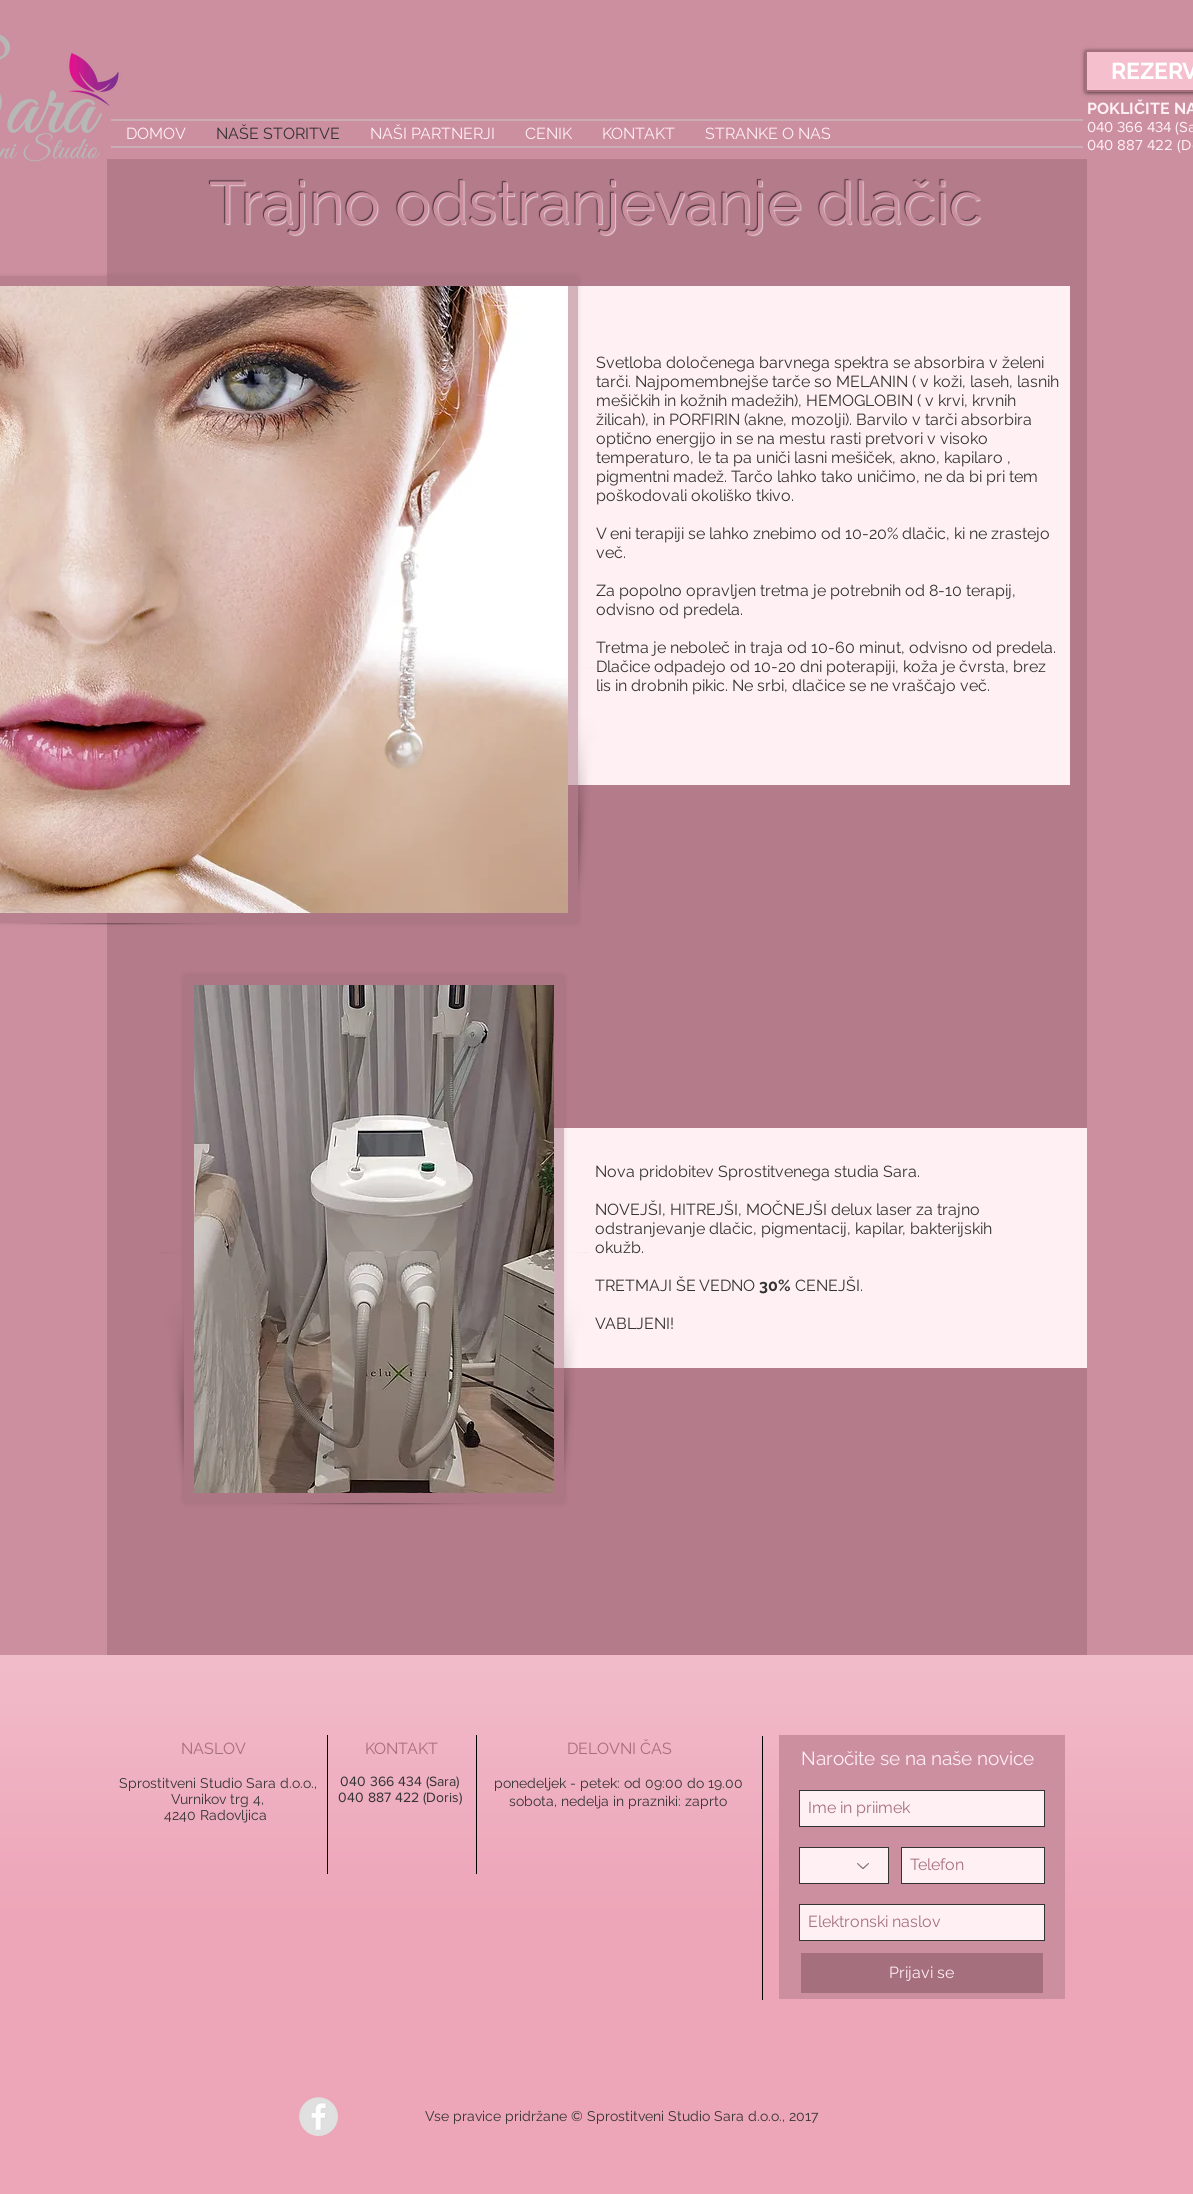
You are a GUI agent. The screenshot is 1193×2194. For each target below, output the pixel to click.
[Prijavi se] (922, 1973)
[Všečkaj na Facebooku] (387, 2117)
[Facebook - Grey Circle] (318, 2116)
